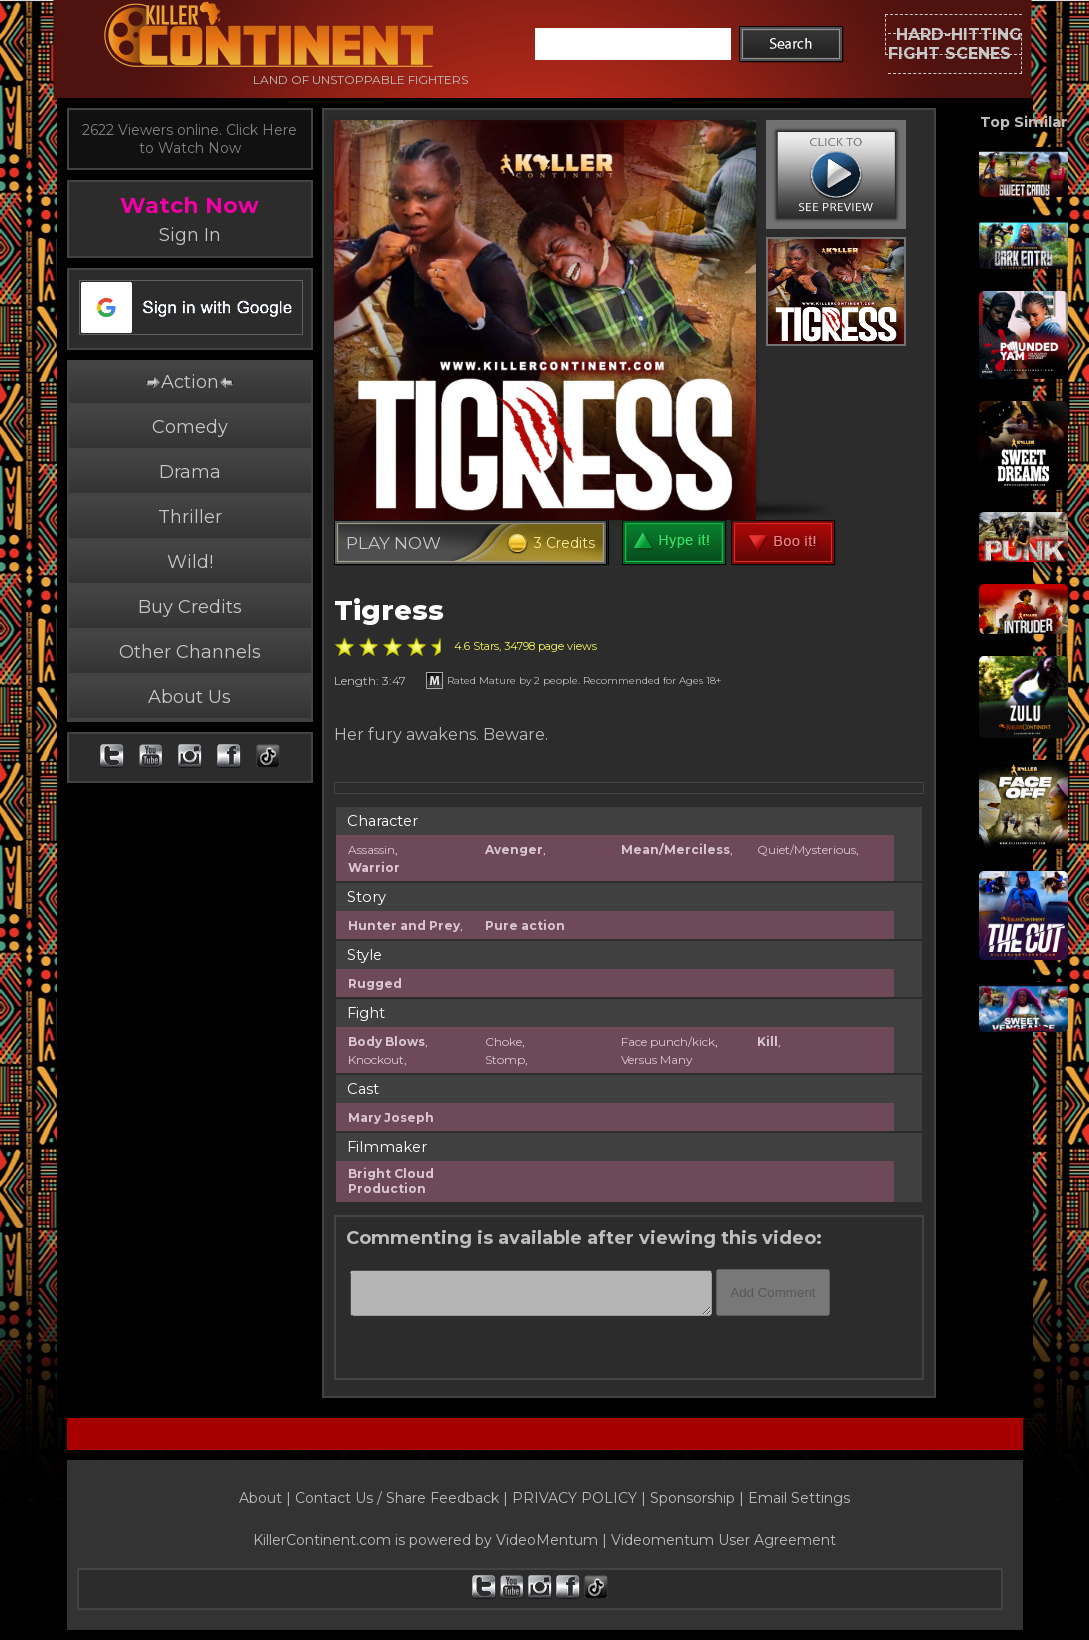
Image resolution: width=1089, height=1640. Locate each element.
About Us (189, 697)
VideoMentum (547, 1540)
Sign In (190, 235)
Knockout (376, 1059)
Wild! (190, 562)
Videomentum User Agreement (723, 1540)
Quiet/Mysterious (806, 849)
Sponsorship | (699, 1498)
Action (189, 382)
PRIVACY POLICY (574, 1498)
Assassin (371, 849)
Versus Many (657, 1059)
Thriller (190, 517)
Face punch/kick (668, 1041)
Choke (503, 1041)
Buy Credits (190, 607)
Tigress (389, 610)
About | (267, 1498)
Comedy (190, 427)
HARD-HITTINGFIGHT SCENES (955, 44)
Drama (190, 472)
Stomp (505, 1059)
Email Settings (799, 1498)
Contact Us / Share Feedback (397, 1498)
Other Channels (190, 652)
